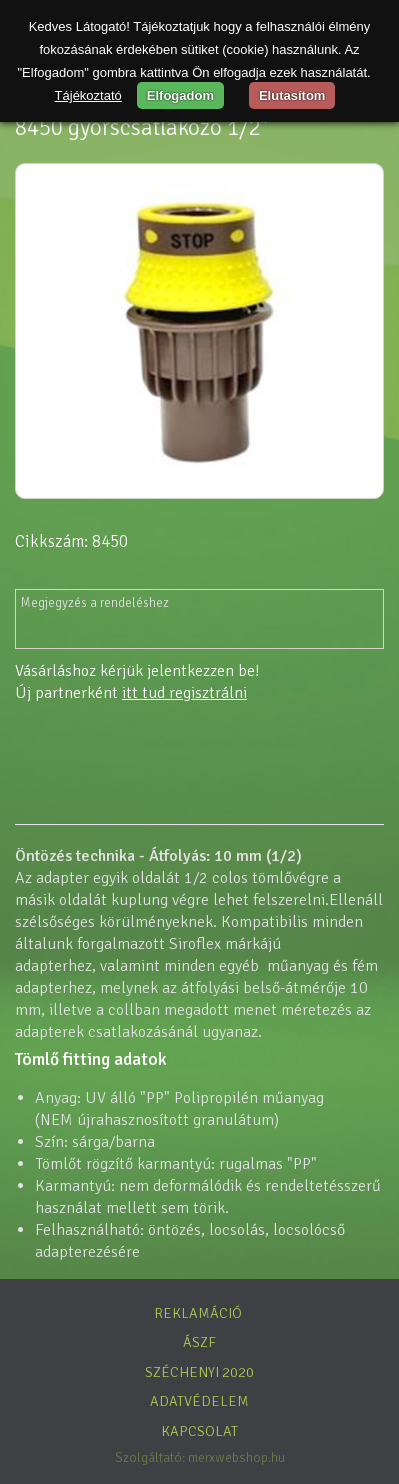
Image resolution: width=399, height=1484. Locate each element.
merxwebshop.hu (236, 1457)
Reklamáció (198, 1313)
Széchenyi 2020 (199, 1372)
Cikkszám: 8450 (71, 541)
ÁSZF (199, 1342)
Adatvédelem (199, 1401)
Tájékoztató (88, 95)
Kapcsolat (199, 1431)
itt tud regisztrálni (184, 693)
